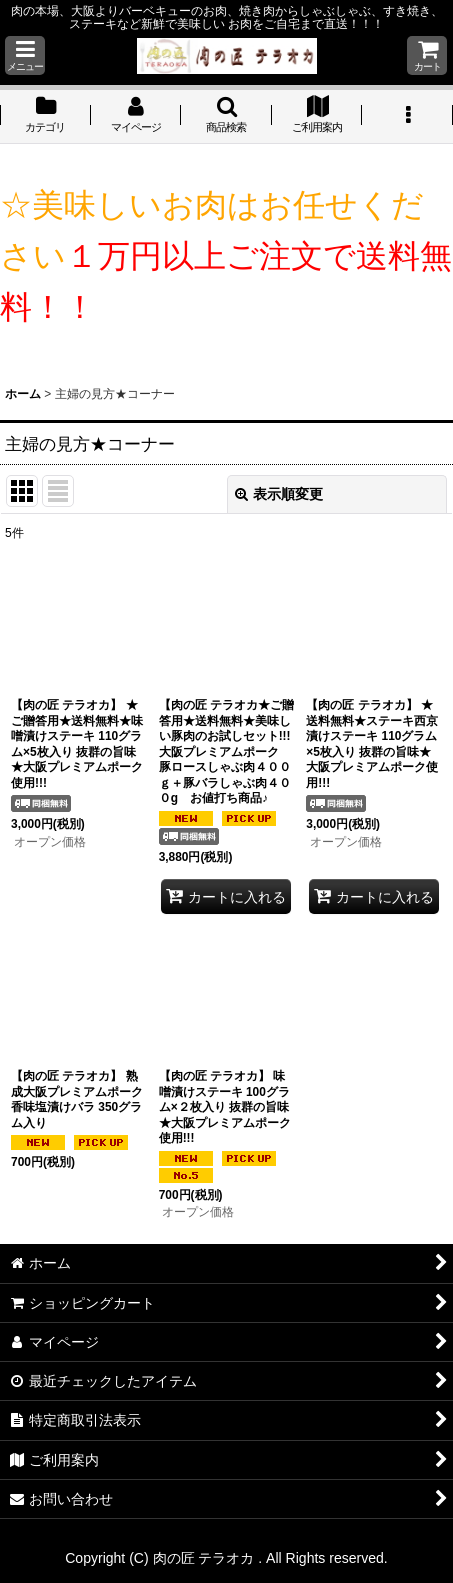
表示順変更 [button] (279, 494)
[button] (25, 55)
